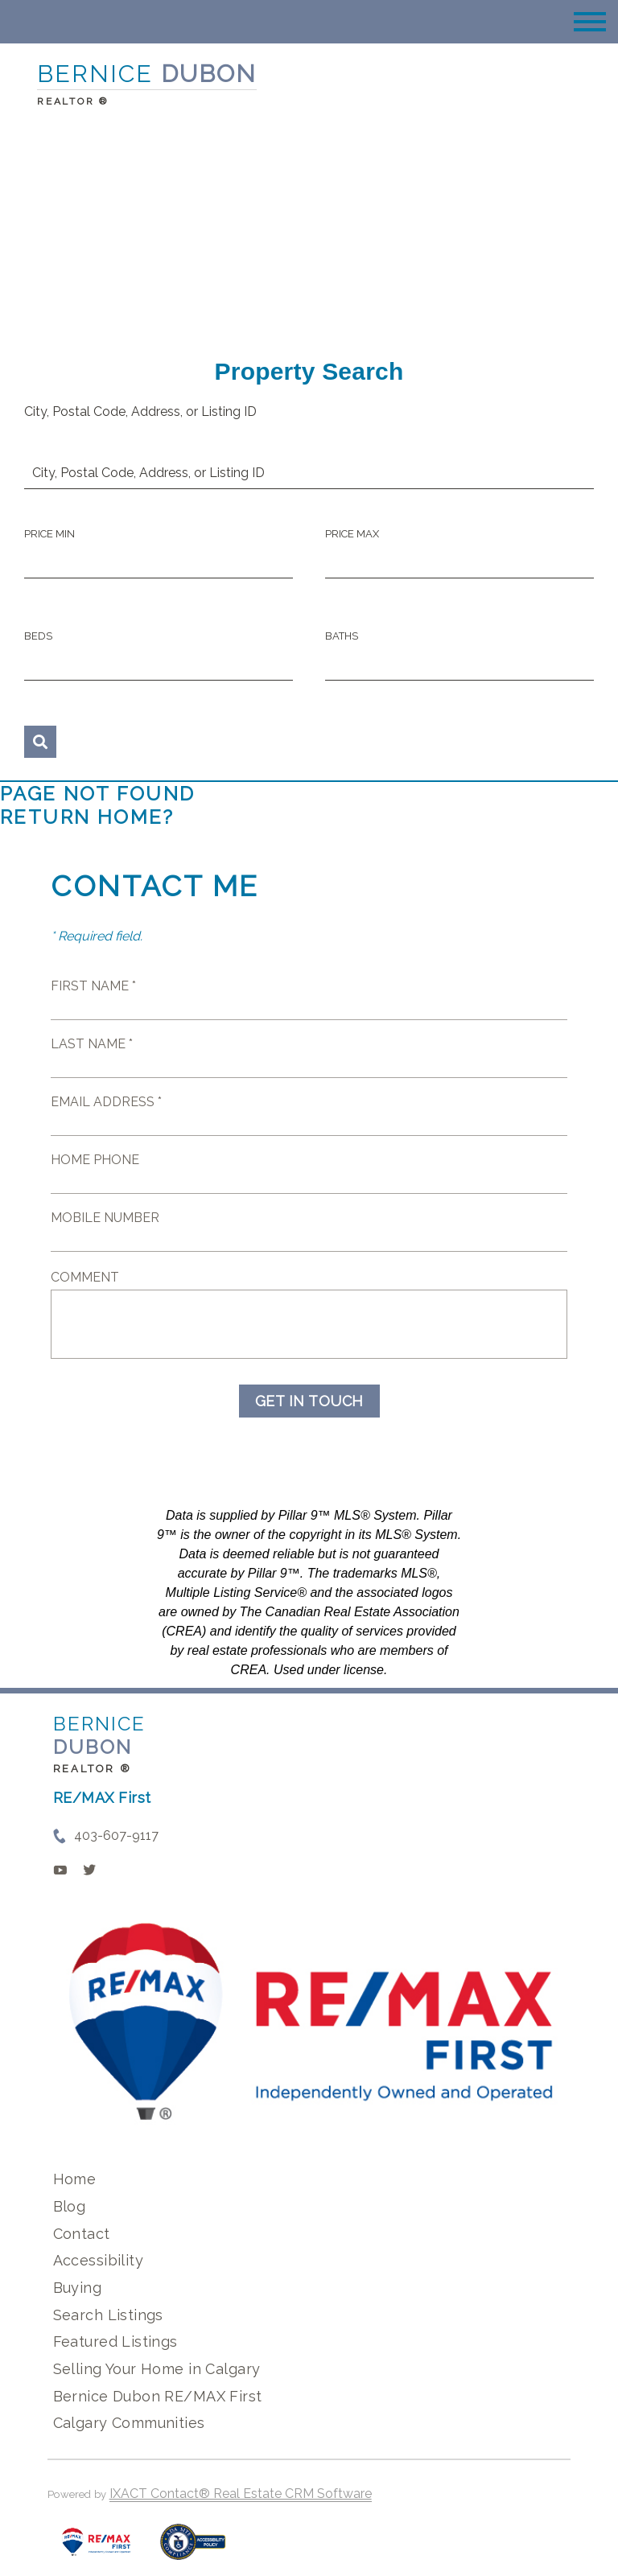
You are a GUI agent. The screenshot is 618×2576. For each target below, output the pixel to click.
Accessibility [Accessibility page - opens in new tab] (98, 2260)
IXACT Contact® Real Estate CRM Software (240, 2493)
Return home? (87, 817)
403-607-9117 (116, 1835)
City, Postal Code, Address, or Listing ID (140, 411)
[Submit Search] (40, 742)
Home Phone (95, 1159)
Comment (85, 1277)
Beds (38, 636)
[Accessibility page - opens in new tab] (192, 2549)
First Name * (93, 986)
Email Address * (106, 1101)
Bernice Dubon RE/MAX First (157, 2396)
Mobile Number (105, 1217)
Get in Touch (309, 1401)
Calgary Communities (129, 2422)
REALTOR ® (92, 1769)
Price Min (49, 534)
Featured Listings (115, 2341)
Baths (341, 636)
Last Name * (92, 1043)
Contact (81, 2233)
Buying (77, 2287)
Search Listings (108, 2314)
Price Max (352, 534)
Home (75, 2179)
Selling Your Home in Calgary (157, 2368)
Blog (69, 2206)
